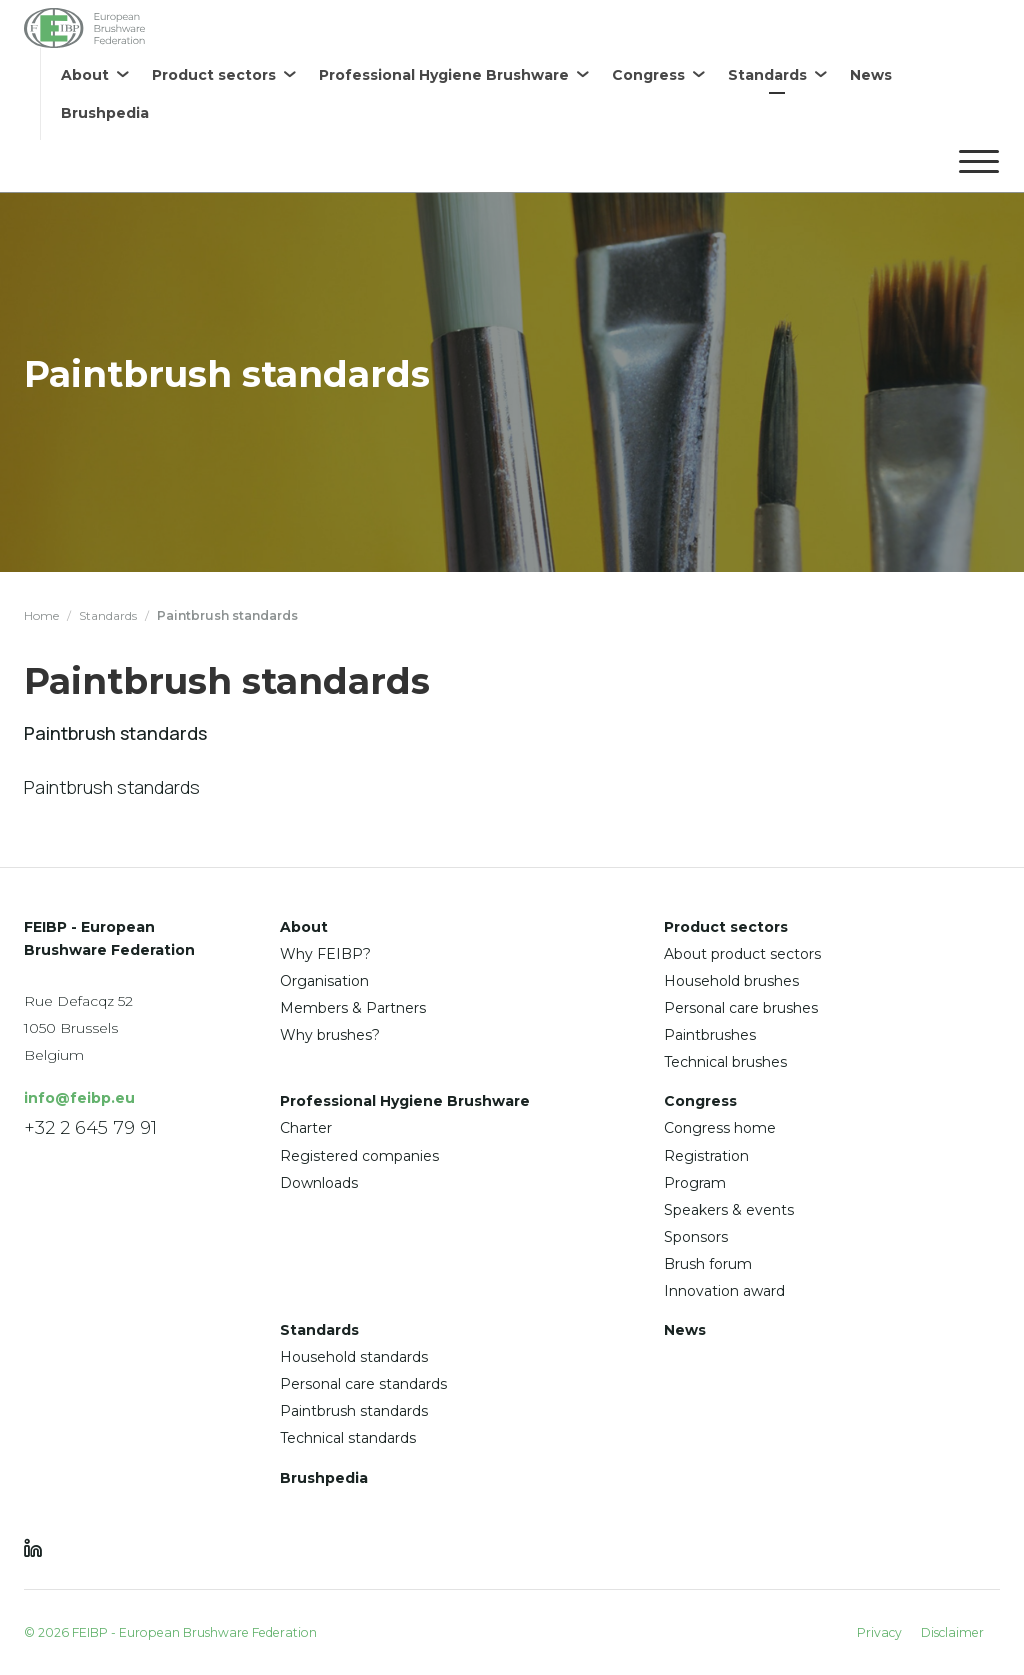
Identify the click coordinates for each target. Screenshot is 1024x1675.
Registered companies (359, 1156)
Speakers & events (729, 1210)
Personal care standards (363, 1384)
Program (695, 1183)
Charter (306, 1128)
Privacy (879, 1632)
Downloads (319, 1183)
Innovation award (724, 1291)
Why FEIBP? (325, 954)
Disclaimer (952, 1632)
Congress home (720, 1128)
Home (41, 615)
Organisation (324, 981)
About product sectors (742, 954)
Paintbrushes (710, 1035)
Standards (108, 615)
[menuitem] (94, 75)
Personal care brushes (741, 1008)
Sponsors (696, 1237)
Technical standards (348, 1438)
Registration (706, 1156)
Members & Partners (353, 1008)
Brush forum (708, 1264)
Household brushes (731, 981)
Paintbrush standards (354, 1411)
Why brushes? (330, 1035)
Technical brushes (725, 1062)
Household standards (354, 1357)
